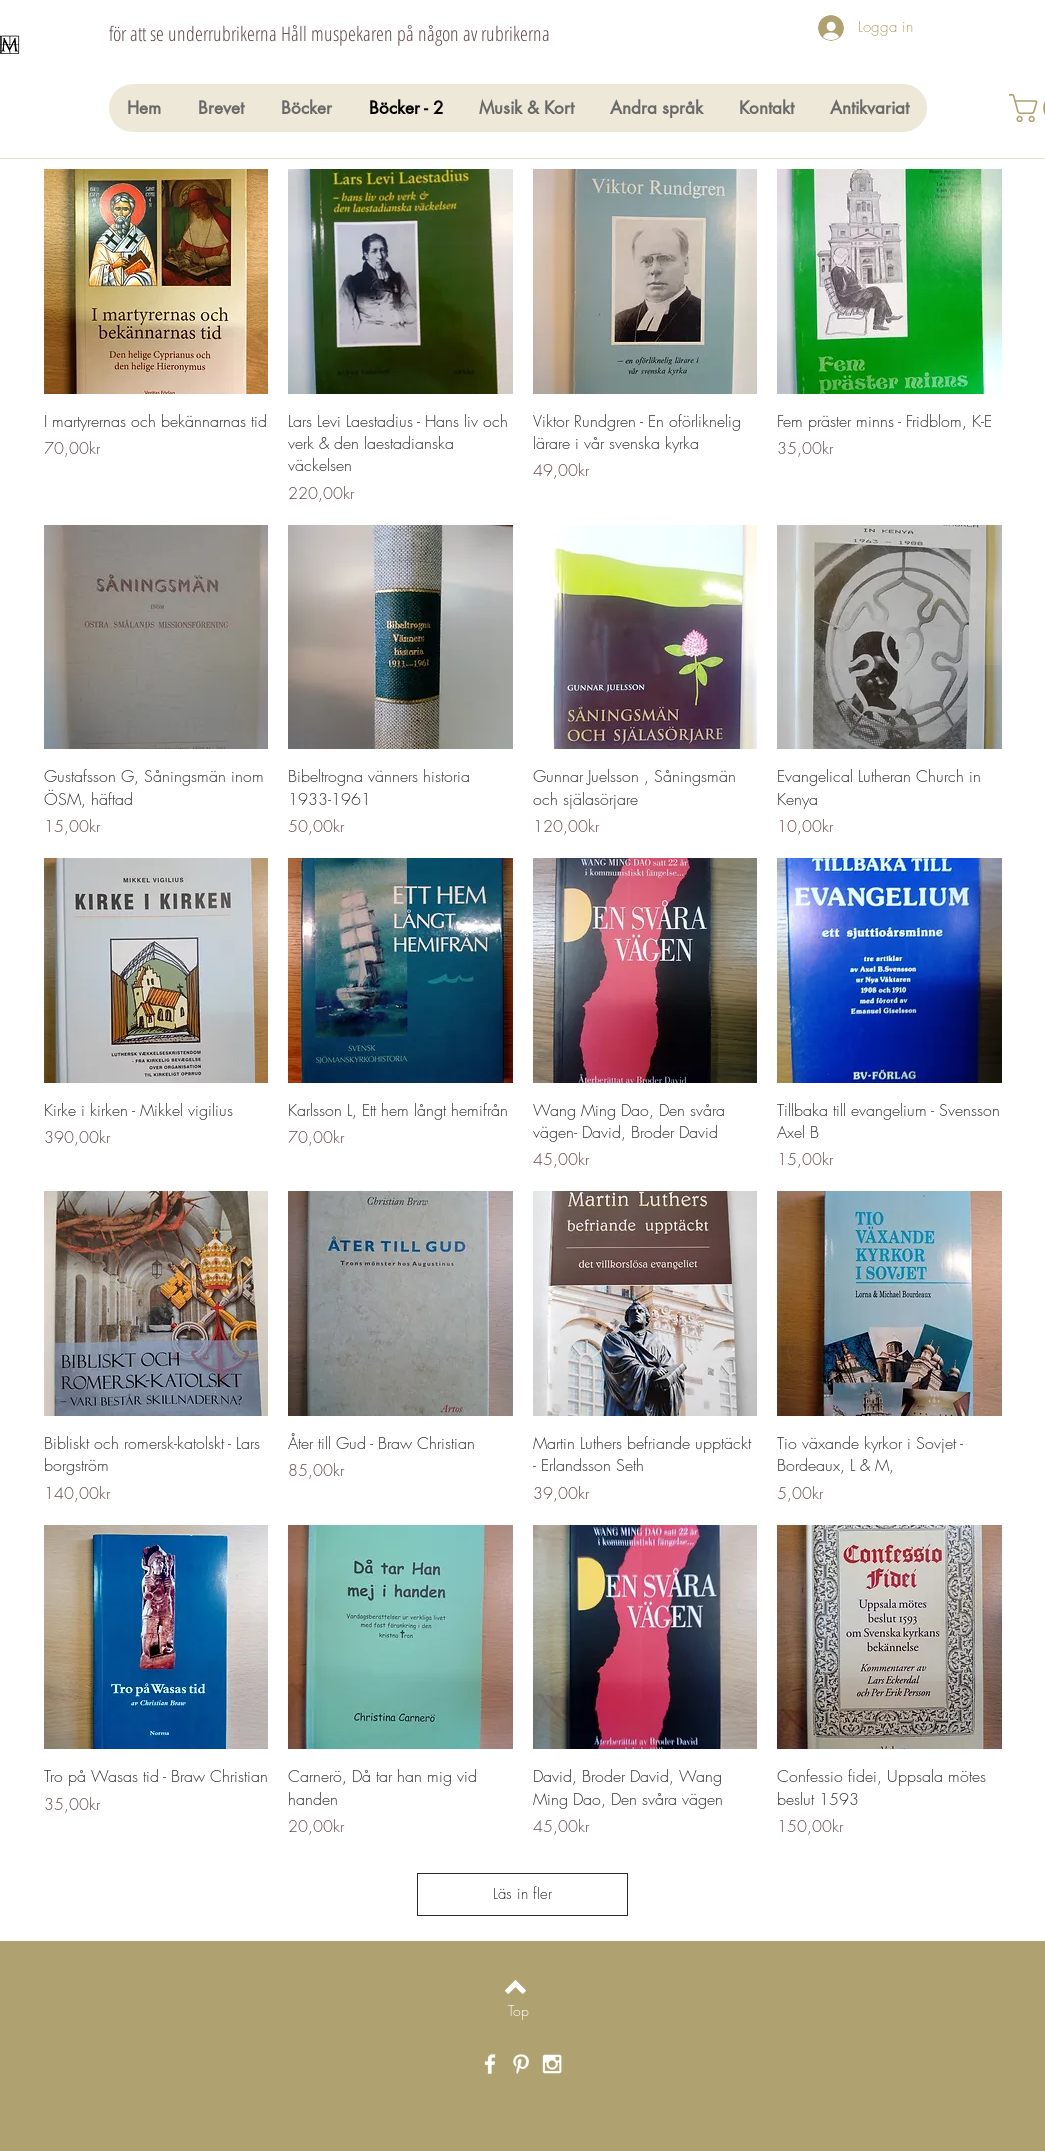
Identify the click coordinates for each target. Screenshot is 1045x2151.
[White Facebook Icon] (490, 2064)
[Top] (518, 2011)
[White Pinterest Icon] (521, 2064)
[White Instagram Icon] (552, 2064)
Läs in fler (522, 1894)
